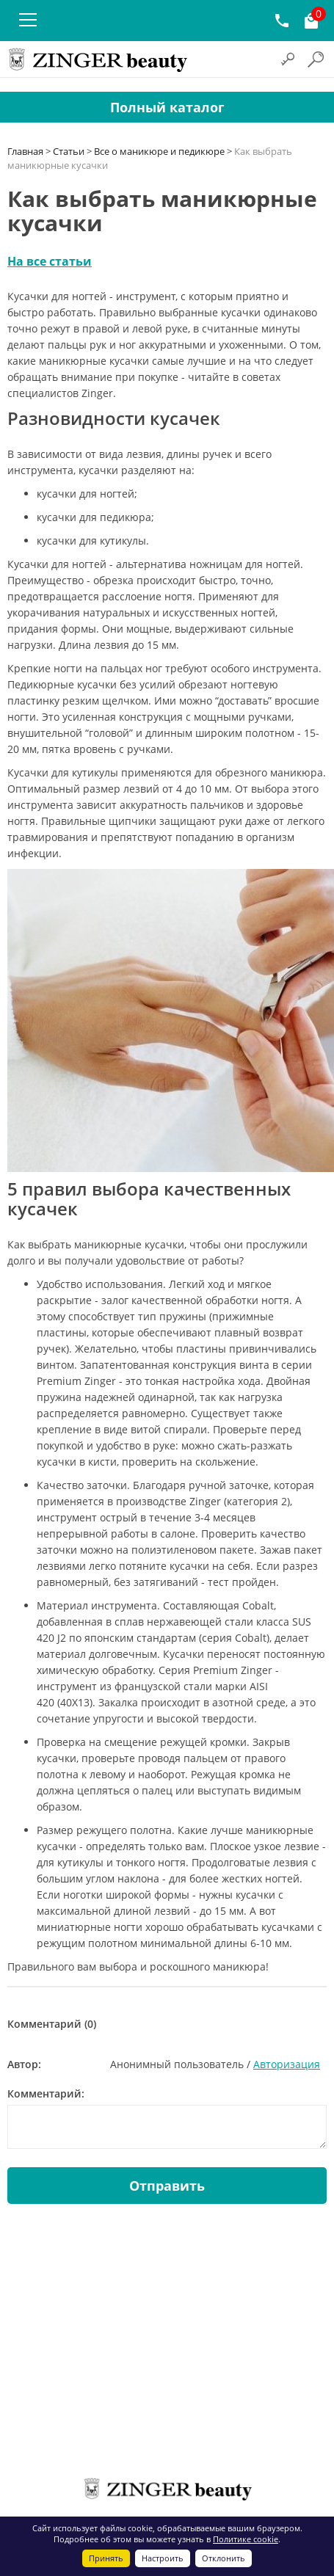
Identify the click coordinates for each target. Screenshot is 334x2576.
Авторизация (286, 2064)
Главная (25, 151)
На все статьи (49, 261)
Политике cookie (245, 2538)
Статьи (68, 151)
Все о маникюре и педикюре (159, 151)
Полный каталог (167, 107)
